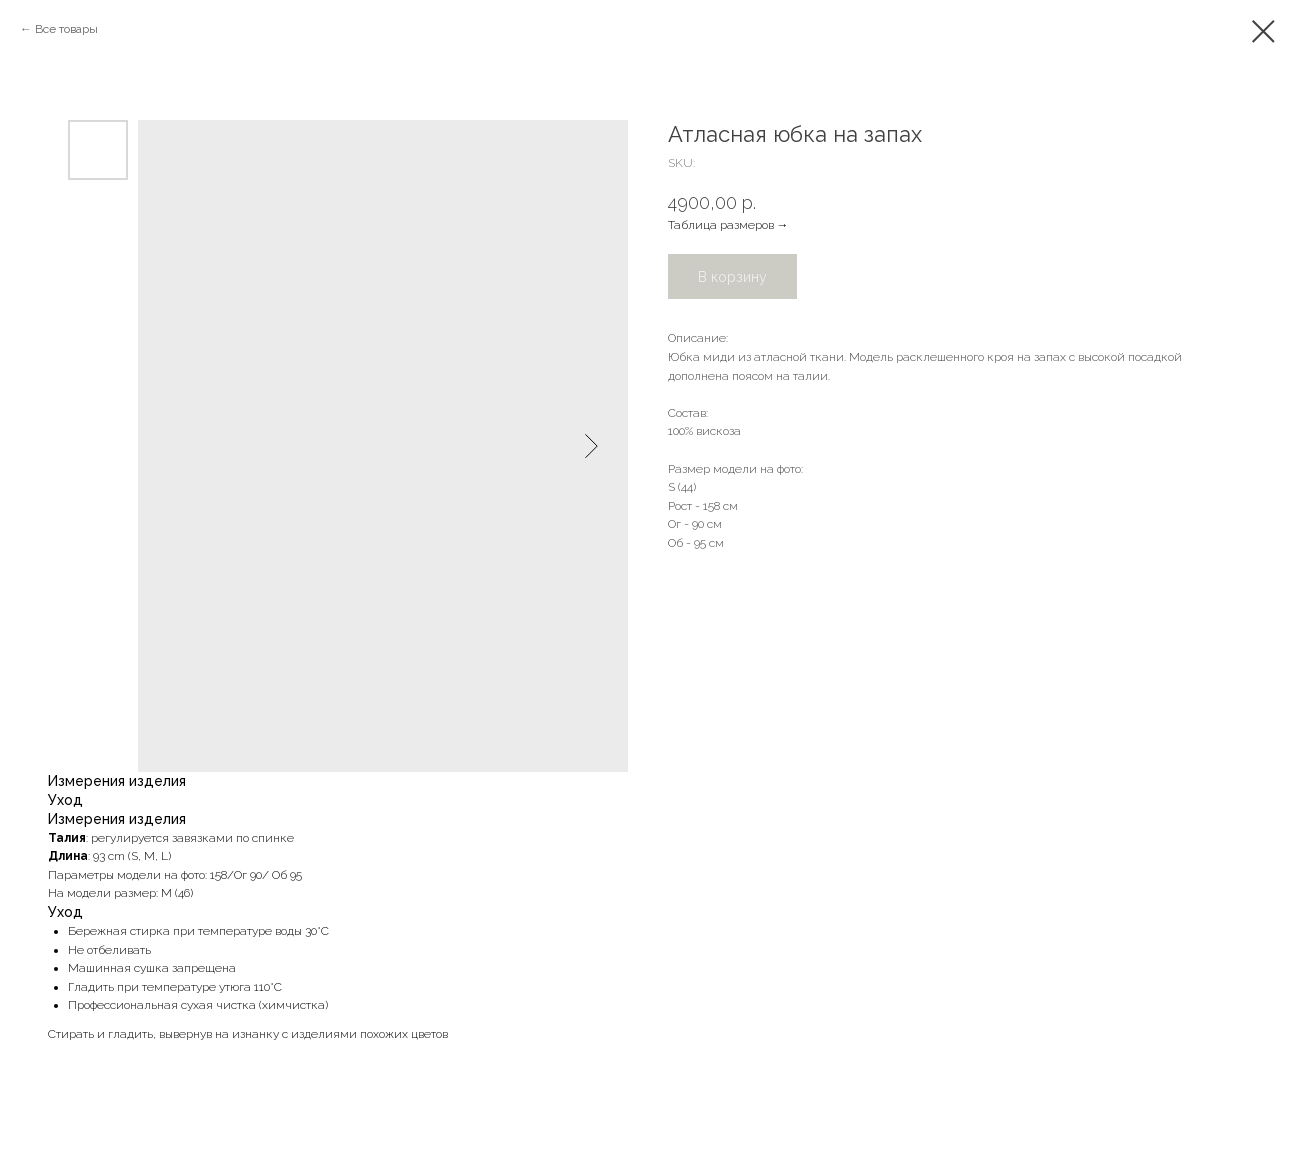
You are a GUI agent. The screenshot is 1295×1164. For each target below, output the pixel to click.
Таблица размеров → (728, 225)
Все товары (66, 29)
